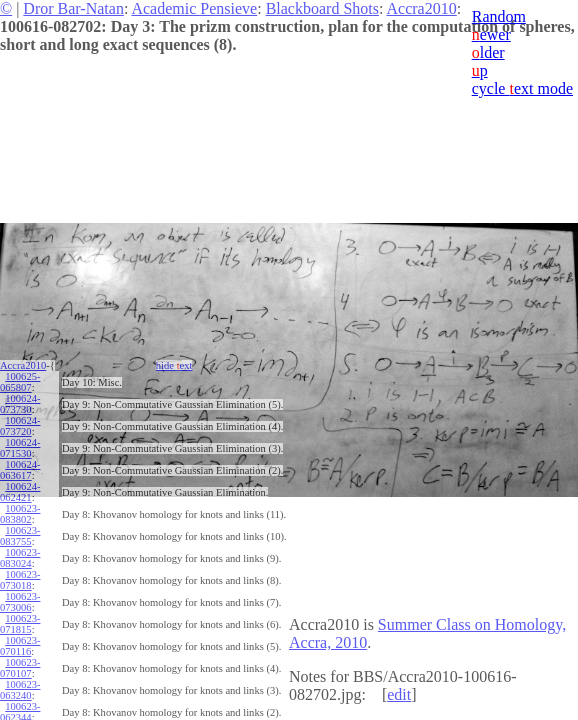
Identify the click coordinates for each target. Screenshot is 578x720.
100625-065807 (20, 382)
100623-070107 (20, 668)
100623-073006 (20, 602)
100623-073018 (20, 580)
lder (488, 52)
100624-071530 (20, 448)
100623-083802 (20, 514)
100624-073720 (20, 426)
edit (399, 694)
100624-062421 (20, 492)
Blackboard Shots (322, 8)
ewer (491, 34)
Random (499, 16)
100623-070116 (20, 646)
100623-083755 (20, 536)
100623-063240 (20, 690)
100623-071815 (20, 624)
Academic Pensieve (194, 8)
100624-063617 (20, 470)
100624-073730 (20, 404)
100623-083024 (20, 558)
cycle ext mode (522, 88)
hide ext (174, 365)
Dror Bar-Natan (73, 8)
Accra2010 (422, 8)
